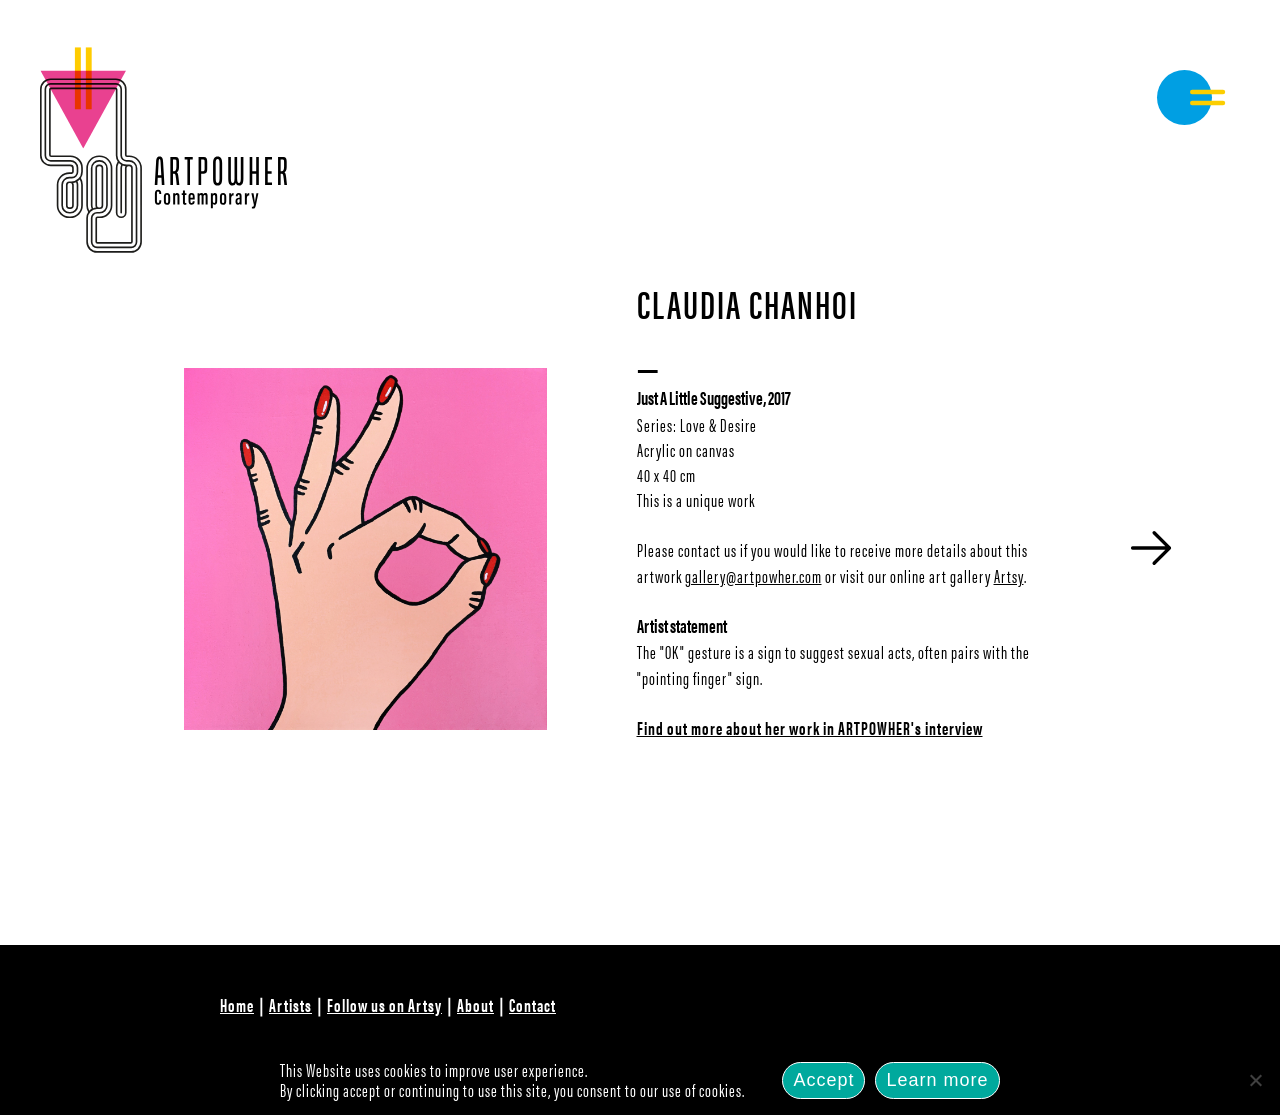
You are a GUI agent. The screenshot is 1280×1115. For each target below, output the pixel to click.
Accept (823, 1080)
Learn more (937, 1080)
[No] (1255, 1080)
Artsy (1009, 575)
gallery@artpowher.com (753, 575)
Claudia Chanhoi (747, 302)
